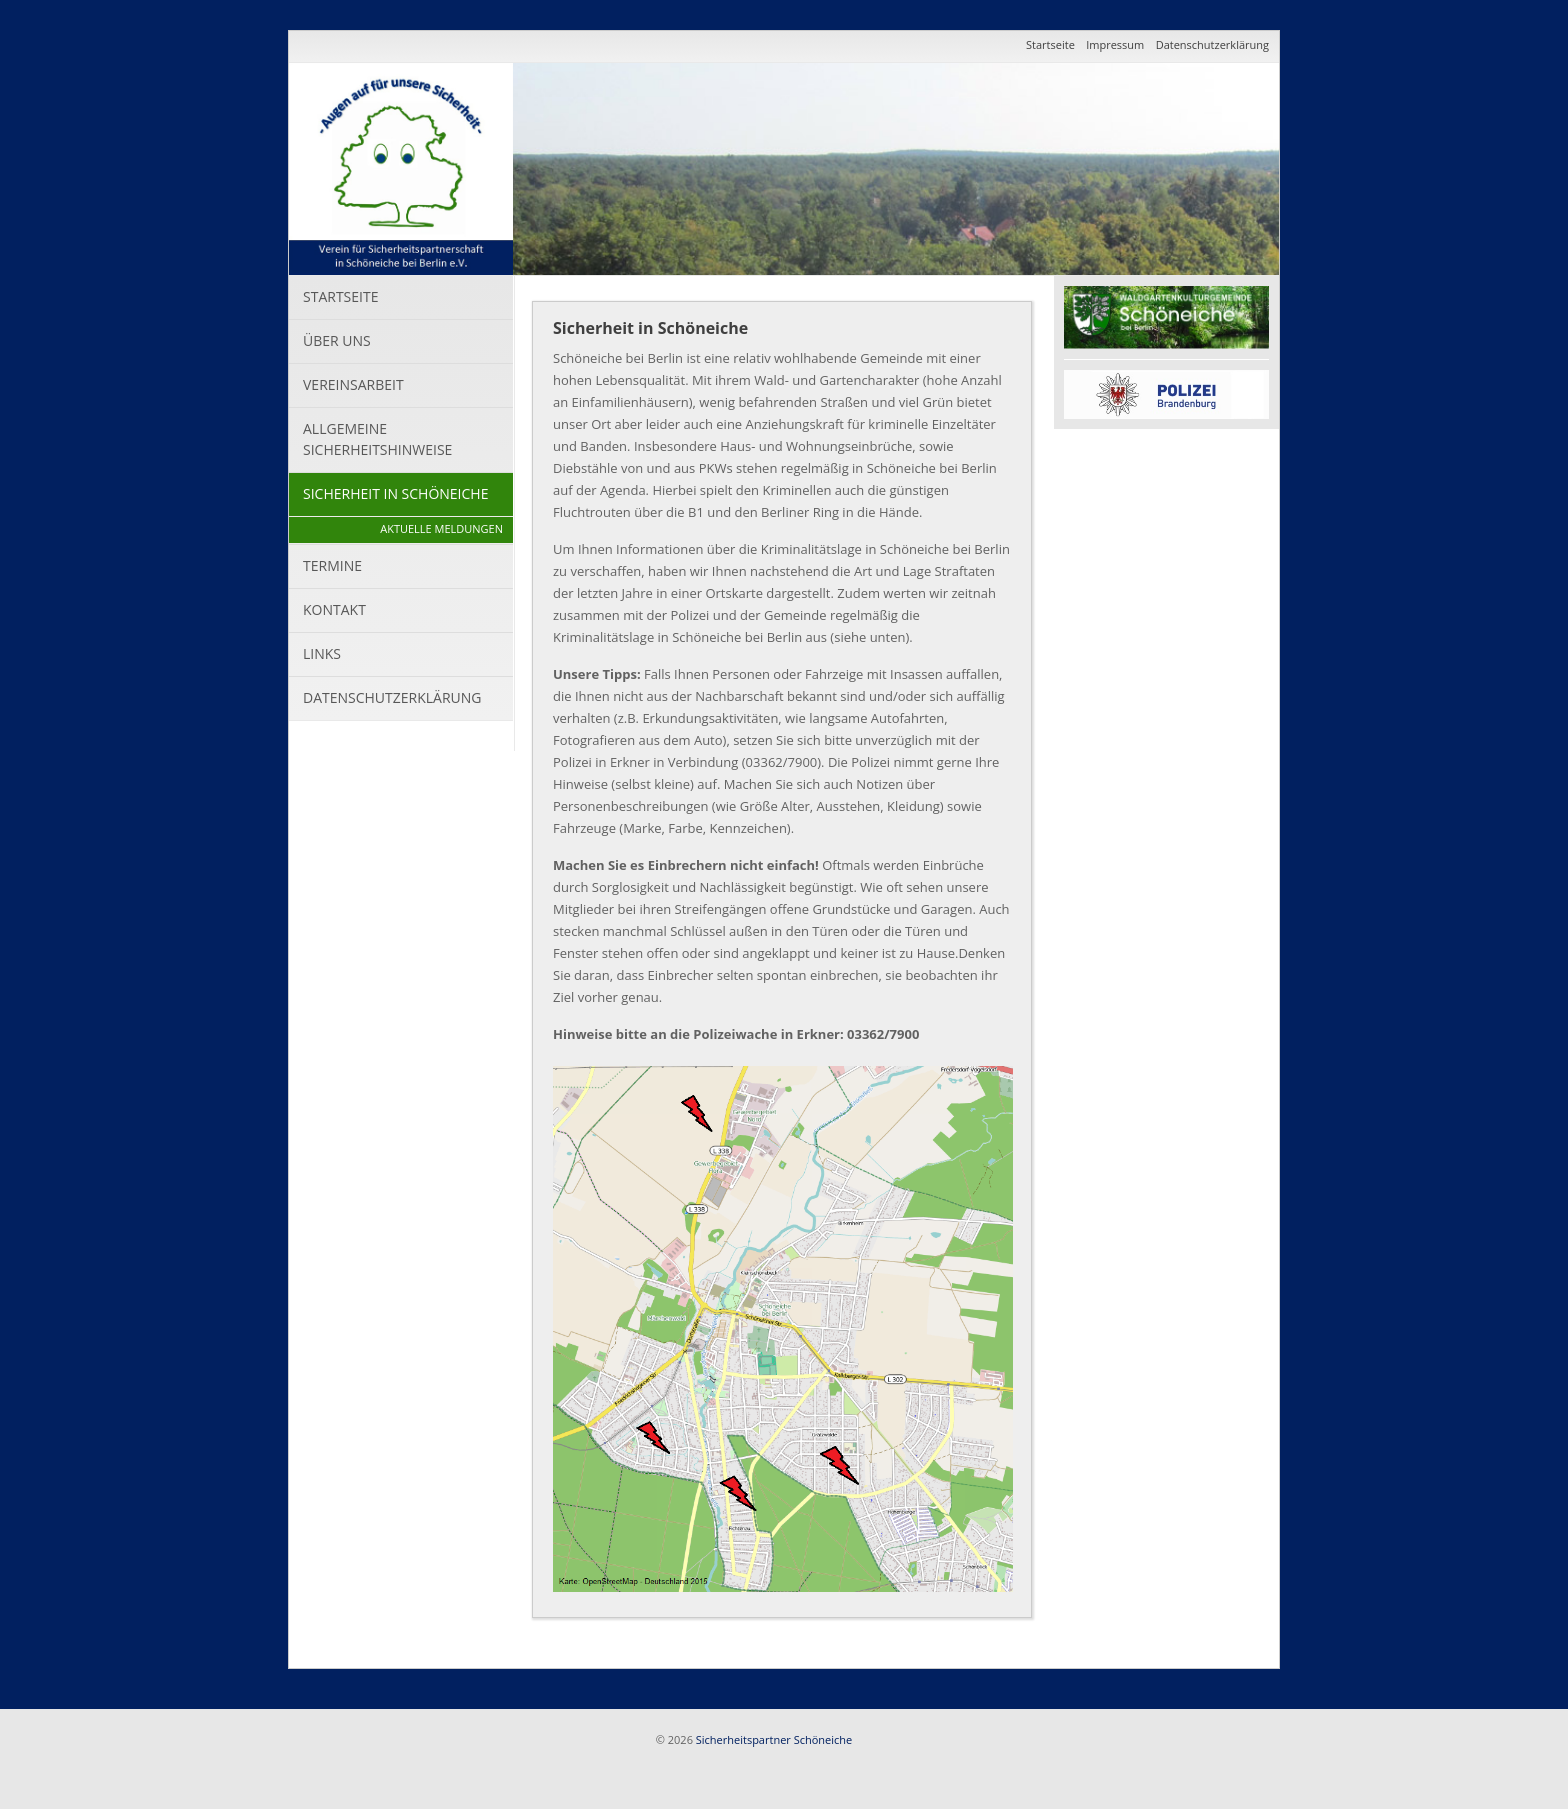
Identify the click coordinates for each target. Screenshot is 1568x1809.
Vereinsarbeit (353, 384)
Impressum (1115, 44)
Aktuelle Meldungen (441, 528)
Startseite (1050, 44)
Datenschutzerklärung (1212, 44)
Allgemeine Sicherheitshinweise (377, 439)
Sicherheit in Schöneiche (395, 493)
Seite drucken (1023, 1639)
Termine (332, 565)
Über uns (337, 340)
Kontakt (334, 609)
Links (322, 653)
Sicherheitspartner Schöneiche (774, 1739)
